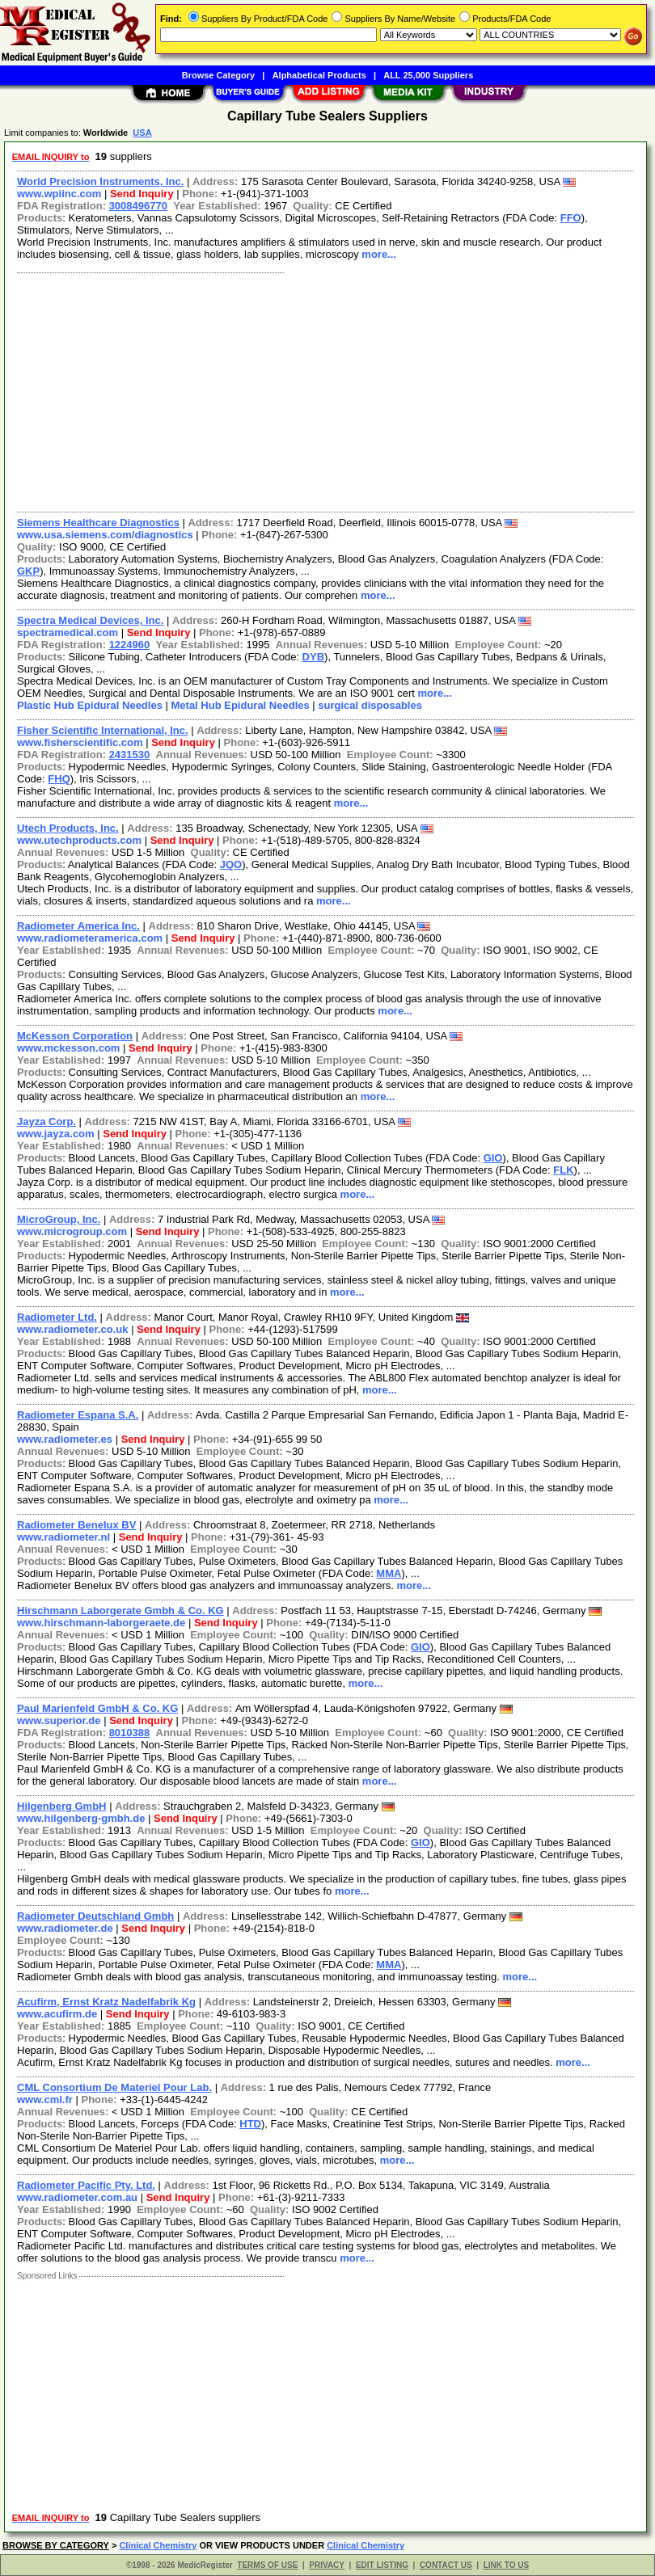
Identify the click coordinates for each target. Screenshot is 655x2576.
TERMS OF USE (267, 2565)
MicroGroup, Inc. (58, 1219)
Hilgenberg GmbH (62, 1806)
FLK (563, 1170)
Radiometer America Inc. (78, 926)
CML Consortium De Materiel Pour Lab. (114, 2087)
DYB (313, 657)
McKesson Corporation (75, 1036)
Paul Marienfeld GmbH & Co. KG (97, 1708)
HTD (250, 2124)
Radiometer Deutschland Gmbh (95, 1916)
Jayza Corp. (46, 1121)
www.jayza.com (56, 1134)
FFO (570, 218)
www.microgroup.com (72, 1231)
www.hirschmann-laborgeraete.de (101, 1623)
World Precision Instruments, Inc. (100, 181)
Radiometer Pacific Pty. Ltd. (86, 2185)
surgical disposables (370, 705)
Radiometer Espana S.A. (77, 1415)
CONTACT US (446, 2565)
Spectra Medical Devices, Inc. (90, 620)
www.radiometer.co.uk (73, 1329)
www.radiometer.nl (63, 1537)
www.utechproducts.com (79, 840)
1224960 (129, 645)
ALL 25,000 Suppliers (428, 75)
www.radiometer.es (64, 1439)
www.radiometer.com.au (77, 2197)
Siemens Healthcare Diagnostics (98, 522)
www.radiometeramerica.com (90, 938)
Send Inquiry (142, 194)
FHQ (59, 779)
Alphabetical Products (319, 75)
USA (142, 132)
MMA (388, 1573)
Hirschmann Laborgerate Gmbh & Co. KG (120, 1610)
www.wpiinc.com (59, 194)
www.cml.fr (45, 2099)
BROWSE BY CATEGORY (55, 2545)
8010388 (129, 1732)
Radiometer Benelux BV (76, 1525)
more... (378, 254)
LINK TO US (506, 2565)
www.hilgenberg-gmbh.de (81, 1818)
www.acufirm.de (57, 2014)
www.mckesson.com (68, 1048)
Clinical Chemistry (157, 2545)
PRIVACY (326, 2565)
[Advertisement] (322, 390)
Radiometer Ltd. (57, 1317)
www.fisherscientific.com (80, 742)
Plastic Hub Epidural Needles (90, 705)
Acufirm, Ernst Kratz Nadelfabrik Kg (106, 2002)
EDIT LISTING (382, 2565)
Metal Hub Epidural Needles (240, 705)
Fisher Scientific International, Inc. (102, 730)
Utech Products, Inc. (68, 828)
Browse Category (218, 75)
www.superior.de (59, 1720)
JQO (231, 864)
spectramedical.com (67, 632)
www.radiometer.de (65, 1928)
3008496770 (138, 206)
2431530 (129, 754)
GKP (28, 571)
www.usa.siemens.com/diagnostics (105, 535)
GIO (493, 1158)
